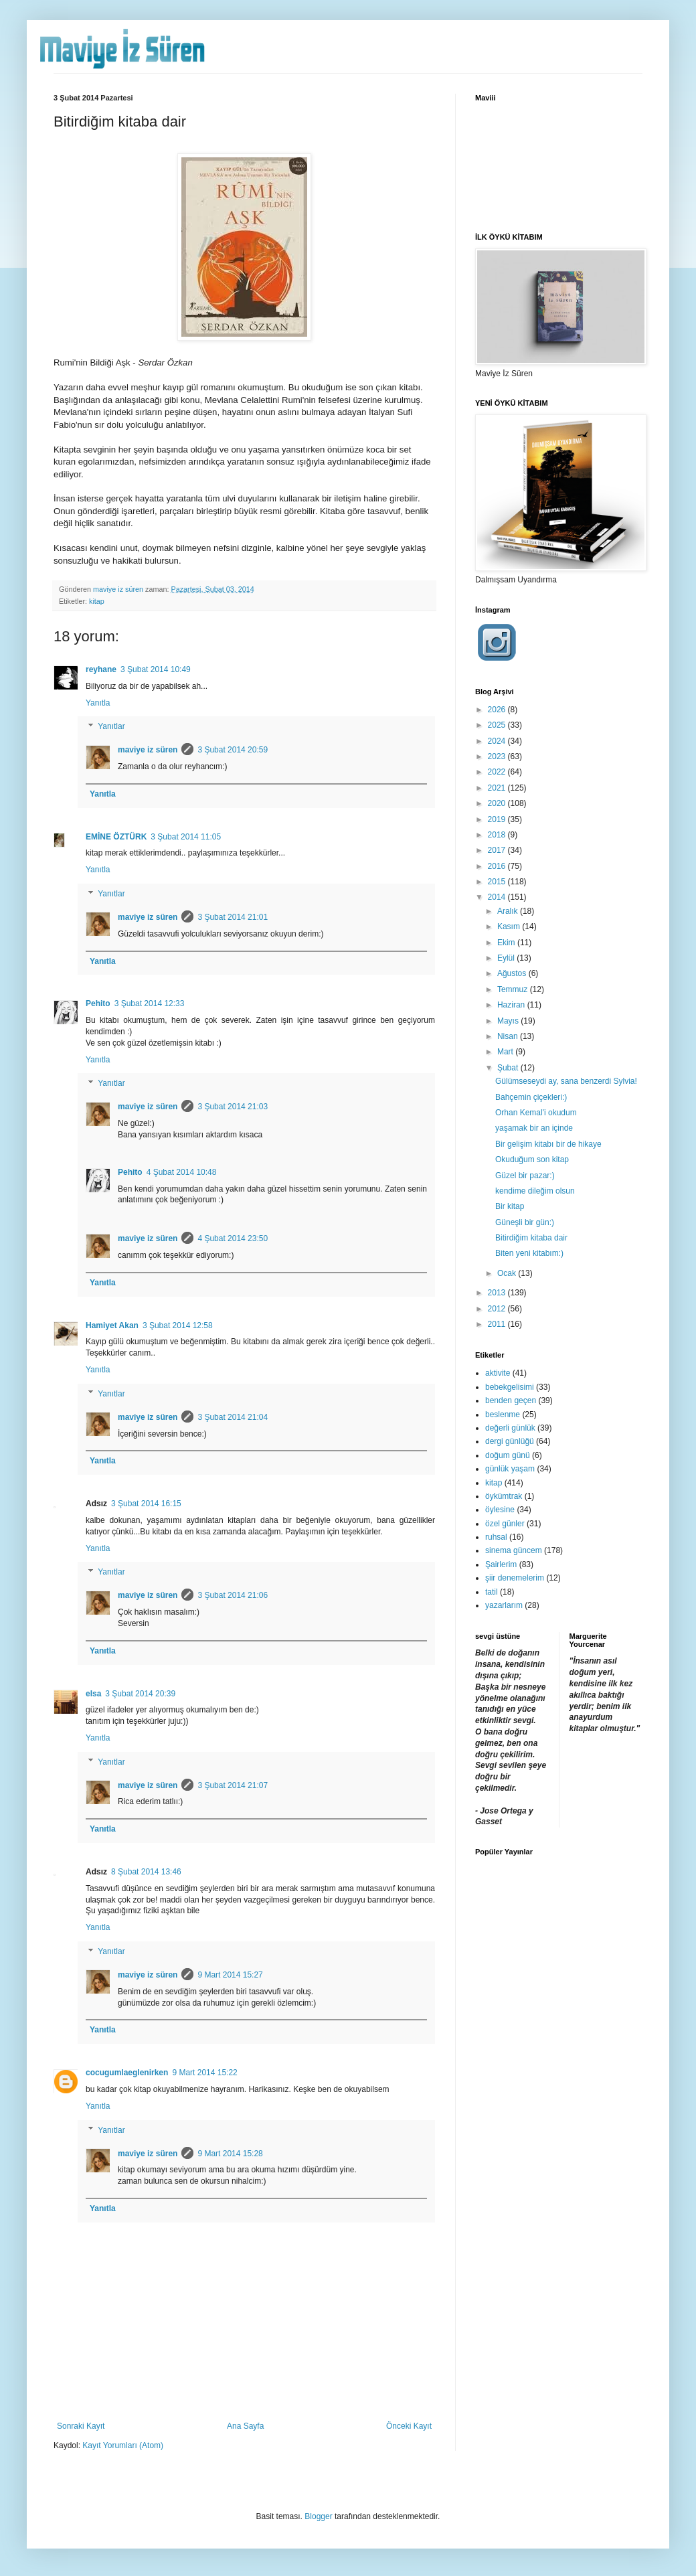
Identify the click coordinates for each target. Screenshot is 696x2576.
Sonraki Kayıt (80, 2426)
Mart (506, 1051)
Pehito (98, 1003)
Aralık (508, 911)
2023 (498, 756)
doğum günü (507, 1455)
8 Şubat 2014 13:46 (146, 1871)
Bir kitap (509, 1206)
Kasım (509, 926)
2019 (498, 819)
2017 (498, 850)
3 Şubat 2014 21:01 (232, 917)
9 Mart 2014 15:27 (229, 1975)
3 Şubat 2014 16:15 (146, 1503)
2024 (498, 741)
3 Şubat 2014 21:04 (232, 1417)
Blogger (318, 2516)
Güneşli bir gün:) (524, 1222)
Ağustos (513, 973)
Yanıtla (98, 703)
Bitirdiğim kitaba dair (531, 1237)
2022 (498, 772)
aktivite (497, 1373)
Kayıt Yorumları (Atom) (122, 2445)
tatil (491, 1592)
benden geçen (510, 1400)
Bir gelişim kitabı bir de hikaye (548, 1144)
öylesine (500, 1509)
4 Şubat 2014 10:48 (182, 1172)
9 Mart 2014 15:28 (229, 2153)
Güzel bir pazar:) (525, 1175)
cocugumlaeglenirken (127, 2072)
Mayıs (509, 1021)
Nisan (508, 1036)
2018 (498, 834)
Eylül (507, 958)
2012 (498, 1308)
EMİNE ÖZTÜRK (116, 836)
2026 (498, 709)
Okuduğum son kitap (532, 1159)
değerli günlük (510, 1428)
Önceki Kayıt (409, 2426)
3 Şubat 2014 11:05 (186, 836)
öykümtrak (503, 1496)
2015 (498, 881)
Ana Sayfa (245, 2426)
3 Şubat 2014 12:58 (178, 1325)
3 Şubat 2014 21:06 (232, 1595)
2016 (498, 866)
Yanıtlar (111, 726)
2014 (498, 897)
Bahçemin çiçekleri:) (531, 1097)
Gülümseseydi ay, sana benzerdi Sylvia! (566, 1081)
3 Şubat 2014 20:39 (140, 1693)
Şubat (509, 1067)
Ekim (507, 942)
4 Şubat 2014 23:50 (232, 1238)
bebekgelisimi (509, 1387)
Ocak (507, 1273)
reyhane (101, 669)
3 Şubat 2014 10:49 (155, 669)
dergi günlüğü (509, 1441)
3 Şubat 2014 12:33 (149, 1003)
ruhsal (496, 1537)
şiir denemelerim (514, 1578)
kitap (96, 601)
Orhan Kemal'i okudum (536, 1112)
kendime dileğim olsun (535, 1191)
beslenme (502, 1414)
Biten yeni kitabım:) (529, 1253)
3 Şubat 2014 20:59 (232, 749)
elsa (93, 1693)
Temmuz (513, 989)
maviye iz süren (147, 749)
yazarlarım (504, 1605)
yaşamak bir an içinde (534, 1128)
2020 (498, 803)
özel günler (505, 1523)
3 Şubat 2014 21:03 (232, 1106)
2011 (498, 1324)
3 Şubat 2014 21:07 (232, 1785)
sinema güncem (513, 1550)
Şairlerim (501, 1564)
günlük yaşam (510, 1468)
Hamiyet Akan (112, 1325)
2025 (498, 725)
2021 (498, 788)
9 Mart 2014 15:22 (204, 2072)
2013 (498, 1292)
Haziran (512, 1005)
